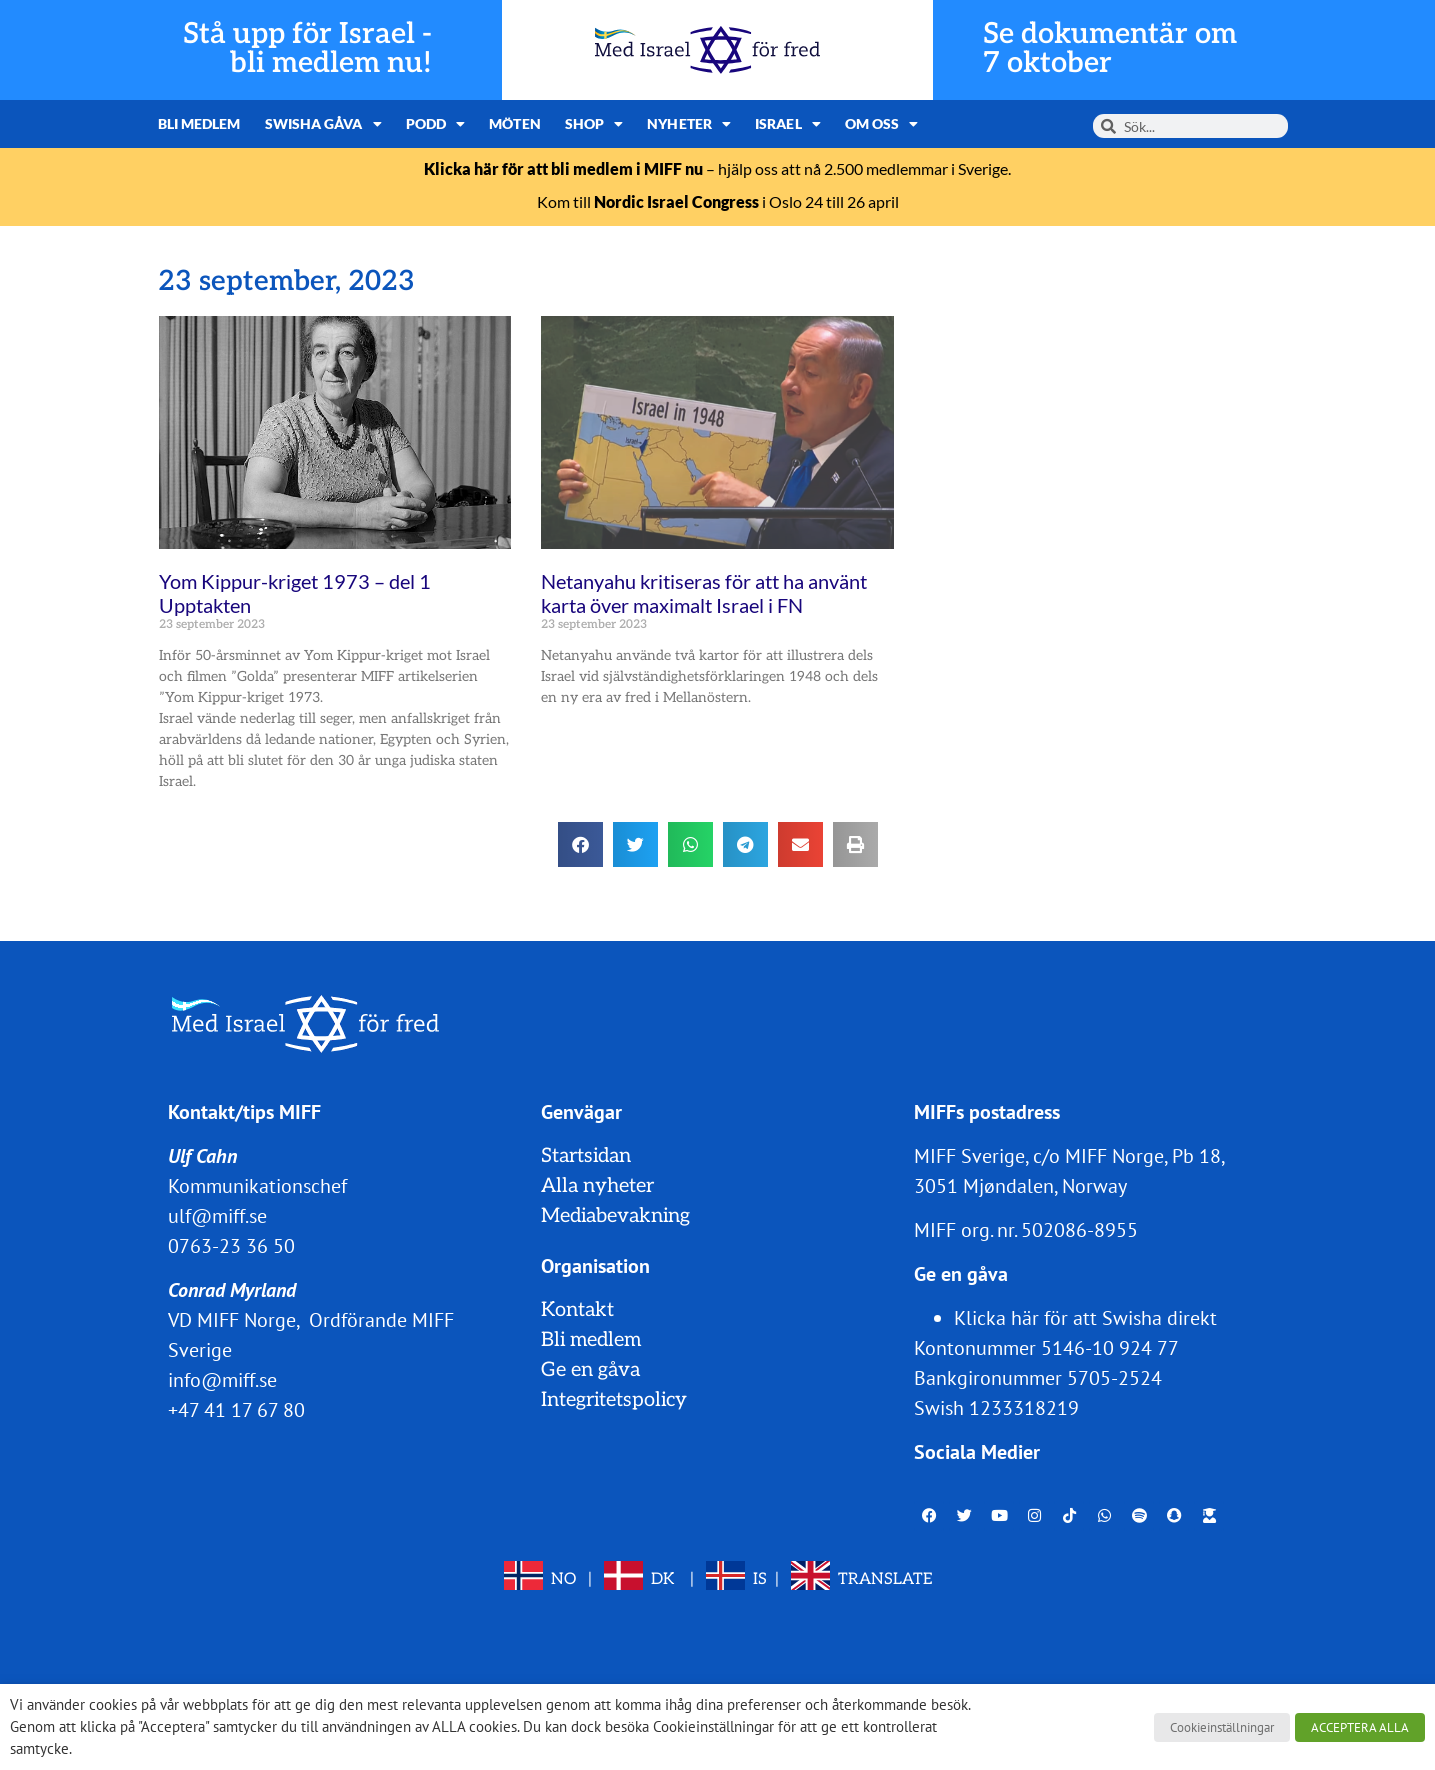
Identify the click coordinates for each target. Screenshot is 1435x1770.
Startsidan (586, 1156)
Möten (515, 123)
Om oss (882, 124)
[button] (580, 844)
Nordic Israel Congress (676, 201)
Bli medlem (199, 123)
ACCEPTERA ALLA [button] (1360, 1727)
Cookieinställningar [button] (1222, 1727)
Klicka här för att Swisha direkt (1085, 1318)
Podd (436, 124)
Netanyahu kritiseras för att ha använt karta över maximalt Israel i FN (704, 593)
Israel (788, 124)
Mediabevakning (615, 1216)
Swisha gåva (323, 124)
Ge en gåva (590, 1370)
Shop (594, 124)
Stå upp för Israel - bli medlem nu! (307, 49)
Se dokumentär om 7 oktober (1110, 49)
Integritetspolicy (614, 1400)
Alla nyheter (597, 1186)
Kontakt (577, 1310)
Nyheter (689, 124)
